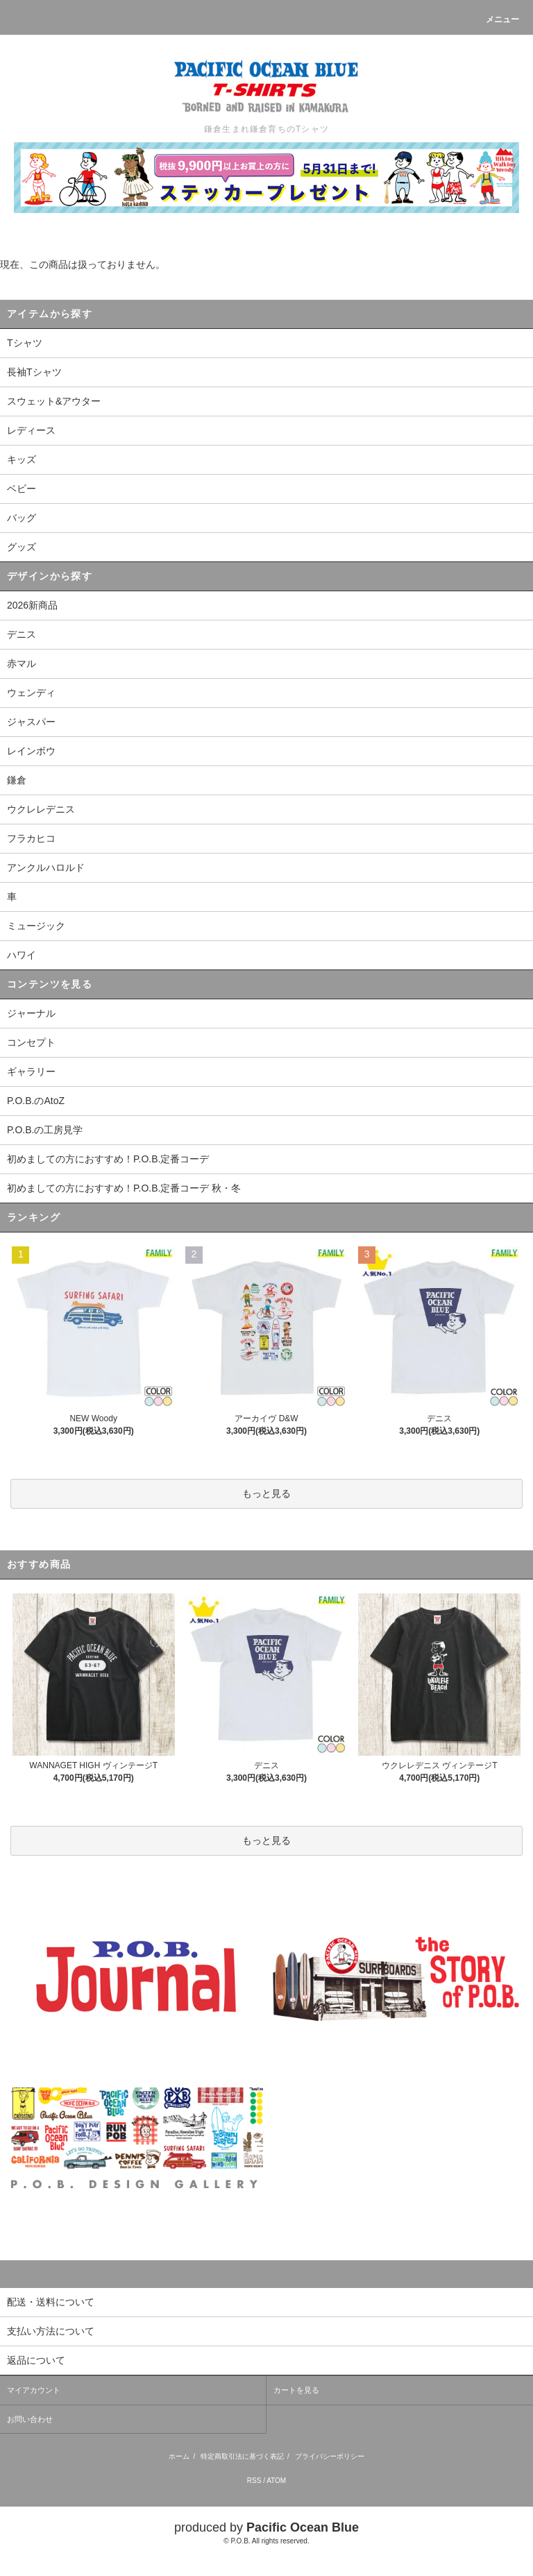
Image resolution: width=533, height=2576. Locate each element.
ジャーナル (31, 1013)
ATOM (276, 2480)
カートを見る (296, 2390)
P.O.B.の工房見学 (45, 1129)
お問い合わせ (30, 2419)
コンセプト (31, 1042)
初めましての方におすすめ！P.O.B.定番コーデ (108, 1158)
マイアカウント (33, 2390)
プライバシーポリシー (329, 2456)
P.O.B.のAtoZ (36, 1100)
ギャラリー (31, 1071)
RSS (254, 2480)
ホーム (179, 2456)
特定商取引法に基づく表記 (242, 2456)
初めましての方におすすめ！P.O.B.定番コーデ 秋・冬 (124, 1188)
